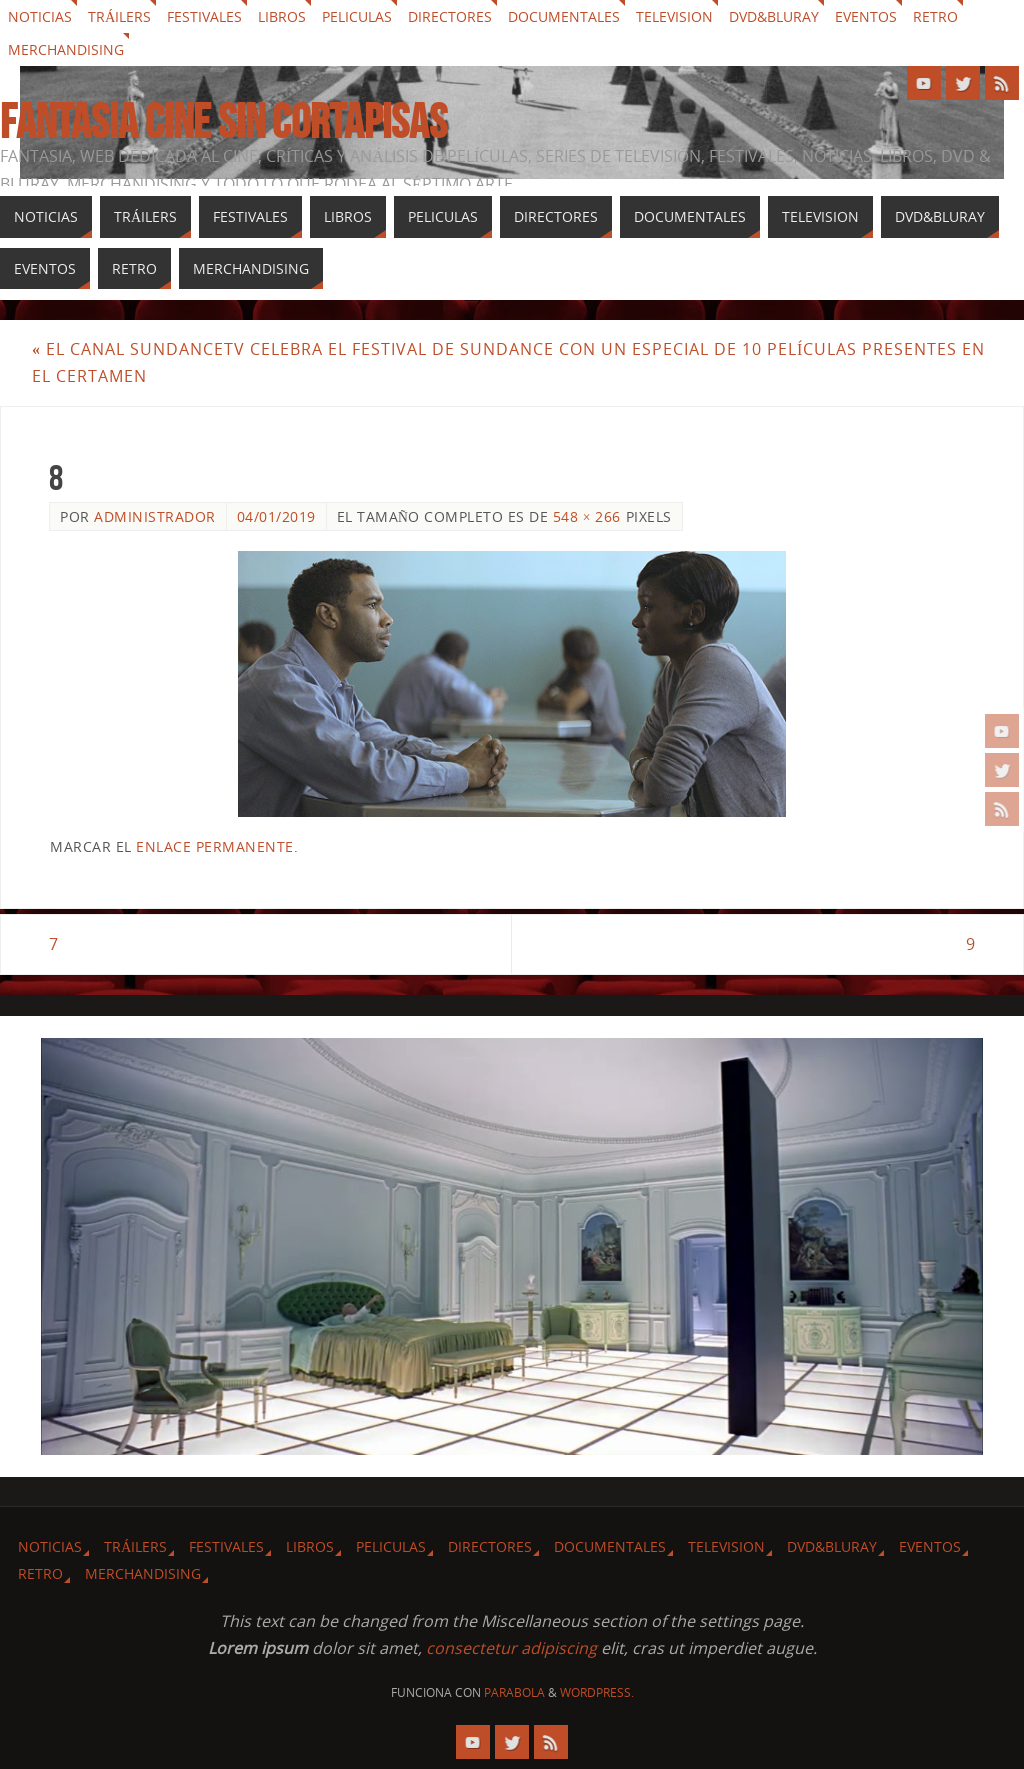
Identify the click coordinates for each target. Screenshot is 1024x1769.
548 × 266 (587, 516)
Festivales (204, 16)
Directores (450, 16)
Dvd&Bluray (774, 16)
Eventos (866, 16)
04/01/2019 (276, 516)
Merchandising (66, 49)
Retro (935, 16)
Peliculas (357, 16)
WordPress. (597, 1693)
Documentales (564, 16)
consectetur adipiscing (511, 1648)
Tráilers (119, 16)
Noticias (40, 16)
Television (674, 16)
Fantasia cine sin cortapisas (223, 122)
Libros (282, 16)
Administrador (155, 516)
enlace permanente (215, 846)
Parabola (514, 1693)
